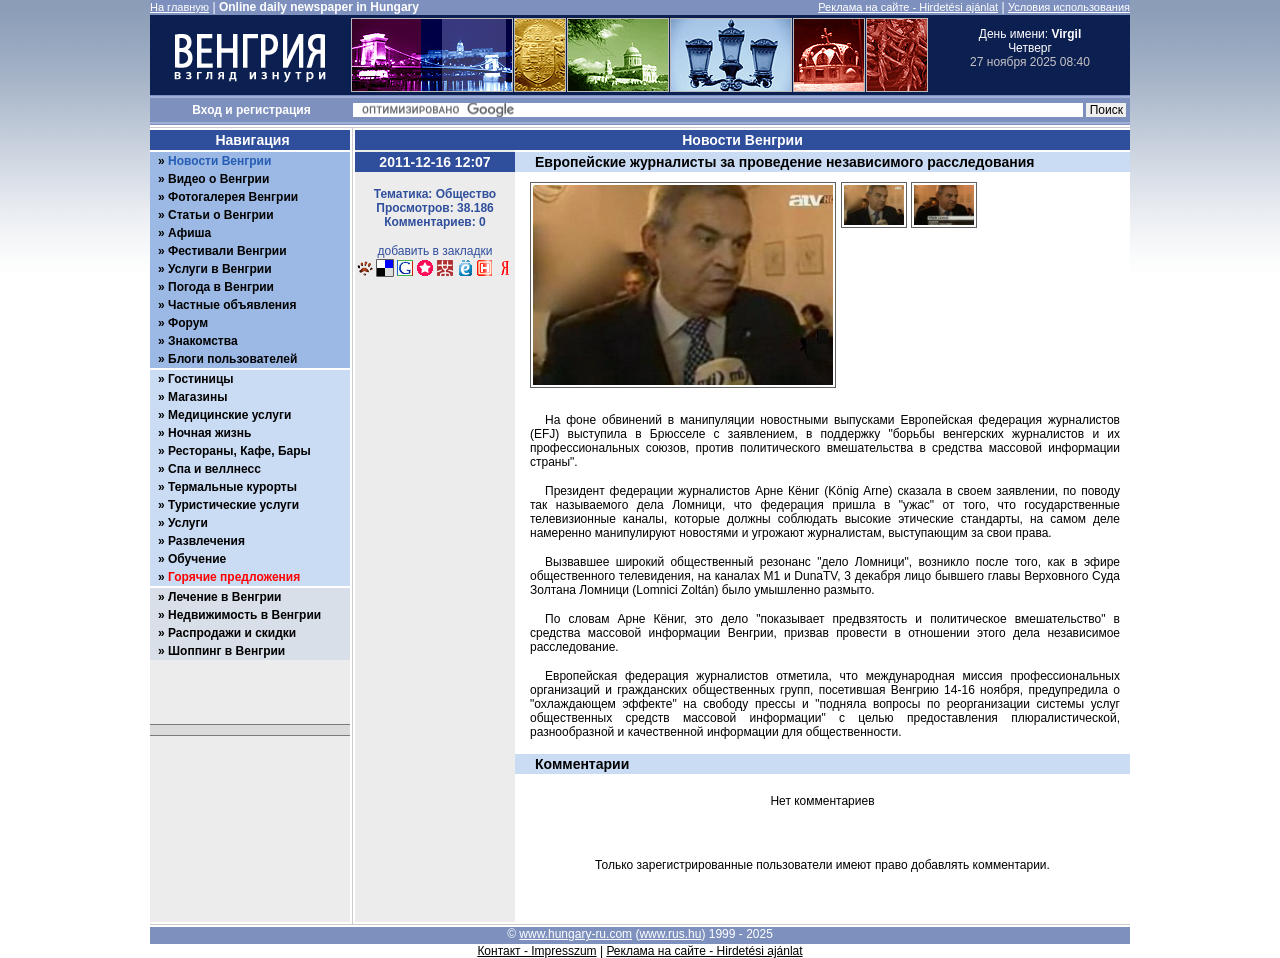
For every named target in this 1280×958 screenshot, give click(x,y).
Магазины (197, 397)
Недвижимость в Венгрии (244, 615)
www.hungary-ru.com (575, 934)
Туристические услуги (233, 505)
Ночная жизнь (209, 433)
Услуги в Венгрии (220, 269)
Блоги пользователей (232, 359)
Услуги (188, 523)
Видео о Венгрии (218, 179)
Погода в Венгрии (221, 287)
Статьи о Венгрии (221, 215)
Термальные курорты (232, 487)
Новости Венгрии (219, 161)
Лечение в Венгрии (224, 597)
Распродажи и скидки (232, 633)
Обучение (197, 559)
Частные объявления (232, 305)
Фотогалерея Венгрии (233, 197)
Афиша (189, 233)
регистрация (273, 110)
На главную (179, 7)
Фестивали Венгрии (227, 251)
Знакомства (203, 341)
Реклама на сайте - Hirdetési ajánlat (908, 7)
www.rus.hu (670, 934)
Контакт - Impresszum (536, 951)
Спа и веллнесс (214, 469)
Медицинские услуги (229, 415)
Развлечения (206, 541)
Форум (188, 323)
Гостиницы (201, 379)
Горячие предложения (234, 577)
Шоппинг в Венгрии (226, 651)
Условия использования (1069, 7)
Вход (207, 110)
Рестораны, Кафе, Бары (239, 451)
